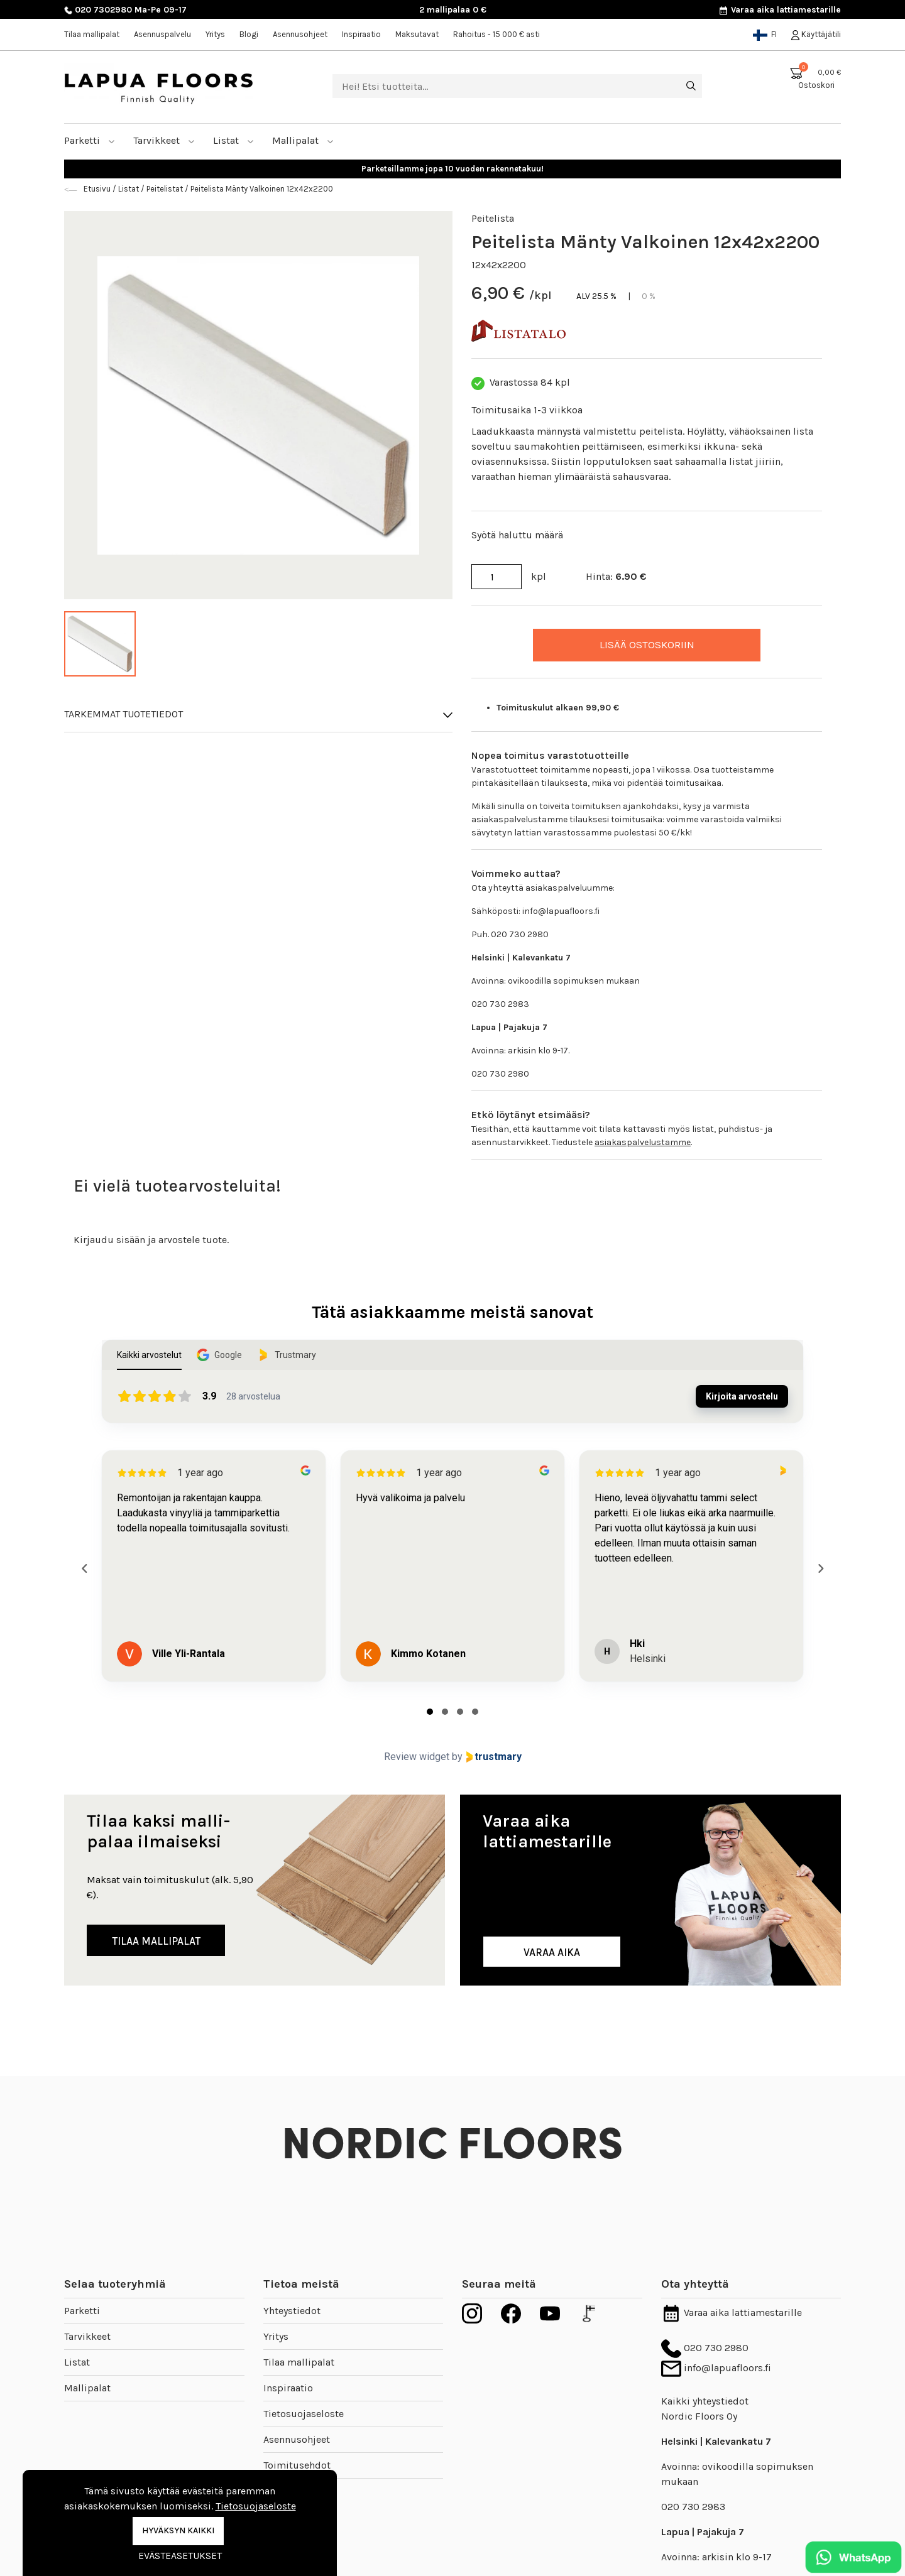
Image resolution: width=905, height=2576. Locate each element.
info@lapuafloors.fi (716, 2368)
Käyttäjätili (816, 34)
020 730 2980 (705, 2348)
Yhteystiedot (292, 2311)
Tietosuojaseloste (303, 2414)
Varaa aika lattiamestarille (779, 9)
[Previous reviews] (84, 1568)
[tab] (429, 1711)
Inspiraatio (361, 34)
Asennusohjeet (300, 34)
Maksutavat (417, 34)
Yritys (215, 34)
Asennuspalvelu (162, 34)
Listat (233, 140)
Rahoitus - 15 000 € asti (496, 34)
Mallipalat (303, 140)
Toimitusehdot (297, 2465)
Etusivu (98, 188)
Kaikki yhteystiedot (705, 2401)
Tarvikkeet (164, 140)
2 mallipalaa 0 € (452, 9)
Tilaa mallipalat (91, 34)
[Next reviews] (820, 1568)
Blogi (248, 34)
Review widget (416, 1757)
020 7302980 (98, 9)
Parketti (89, 140)
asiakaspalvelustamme (643, 1142)
